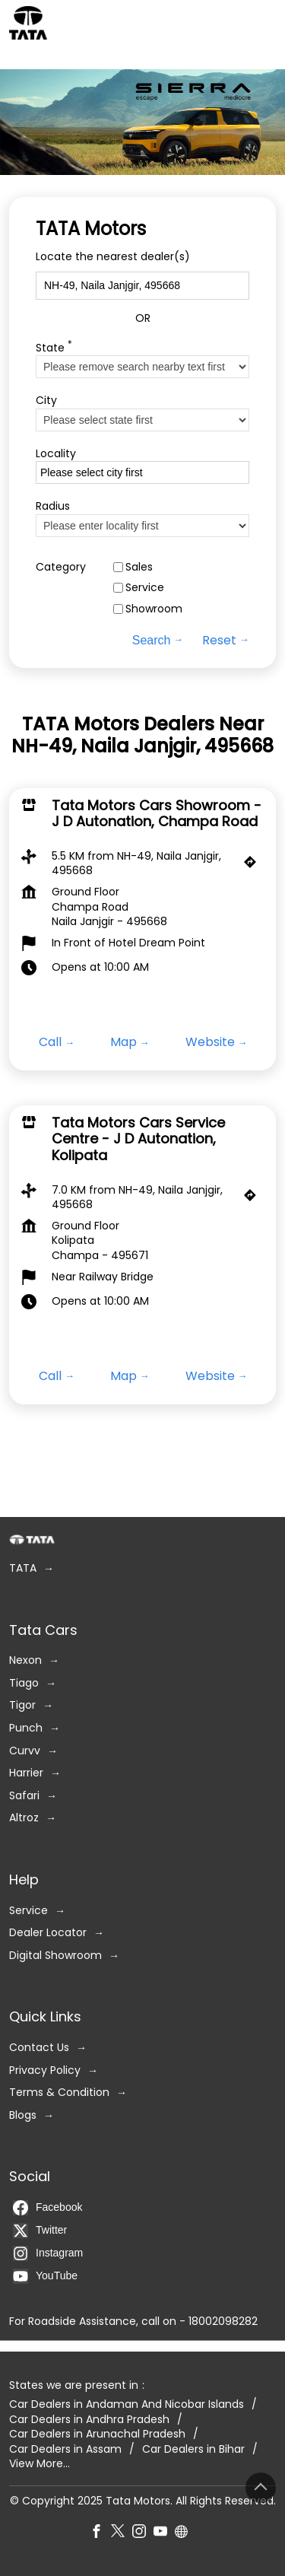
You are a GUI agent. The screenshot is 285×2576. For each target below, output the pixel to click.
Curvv (24, 1750)
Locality (56, 454)
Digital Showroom (55, 1955)
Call (50, 1043)
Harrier (26, 1773)
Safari (24, 1796)
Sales (139, 567)
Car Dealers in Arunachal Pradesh (97, 2434)
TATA (22, 1568)
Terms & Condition (59, 2092)
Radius (53, 507)
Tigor (22, 1705)
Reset (219, 640)
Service (144, 588)
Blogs (22, 2114)
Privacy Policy (45, 2069)
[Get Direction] (254, 865)
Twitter (40, 2230)
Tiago (24, 1683)
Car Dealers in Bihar (193, 2449)
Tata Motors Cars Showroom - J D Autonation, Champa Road (156, 814)
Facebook (47, 2207)
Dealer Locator (48, 1933)
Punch (26, 1728)
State (54, 346)
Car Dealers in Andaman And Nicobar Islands (126, 2404)
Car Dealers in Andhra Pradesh (89, 2419)
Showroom (153, 609)
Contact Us (39, 2047)
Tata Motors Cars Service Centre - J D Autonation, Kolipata (138, 1139)
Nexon (25, 1660)
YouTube (45, 2276)
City (46, 400)
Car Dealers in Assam (65, 2449)
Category (61, 567)
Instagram (48, 2253)
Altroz (24, 1818)
